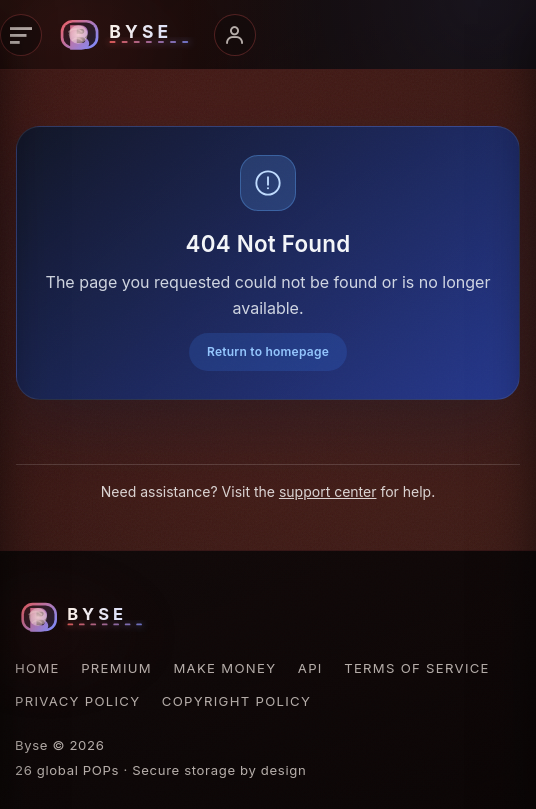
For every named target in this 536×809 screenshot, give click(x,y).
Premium (116, 668)
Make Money (224, 668)
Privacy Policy (77, 701)
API (310, 668)
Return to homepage (268, 351)
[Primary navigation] (21, 35)
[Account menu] (235, 35)
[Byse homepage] (128, 35)
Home (37, 668)
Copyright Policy (236, 701)
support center (328, 491)
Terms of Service (417, 668)
